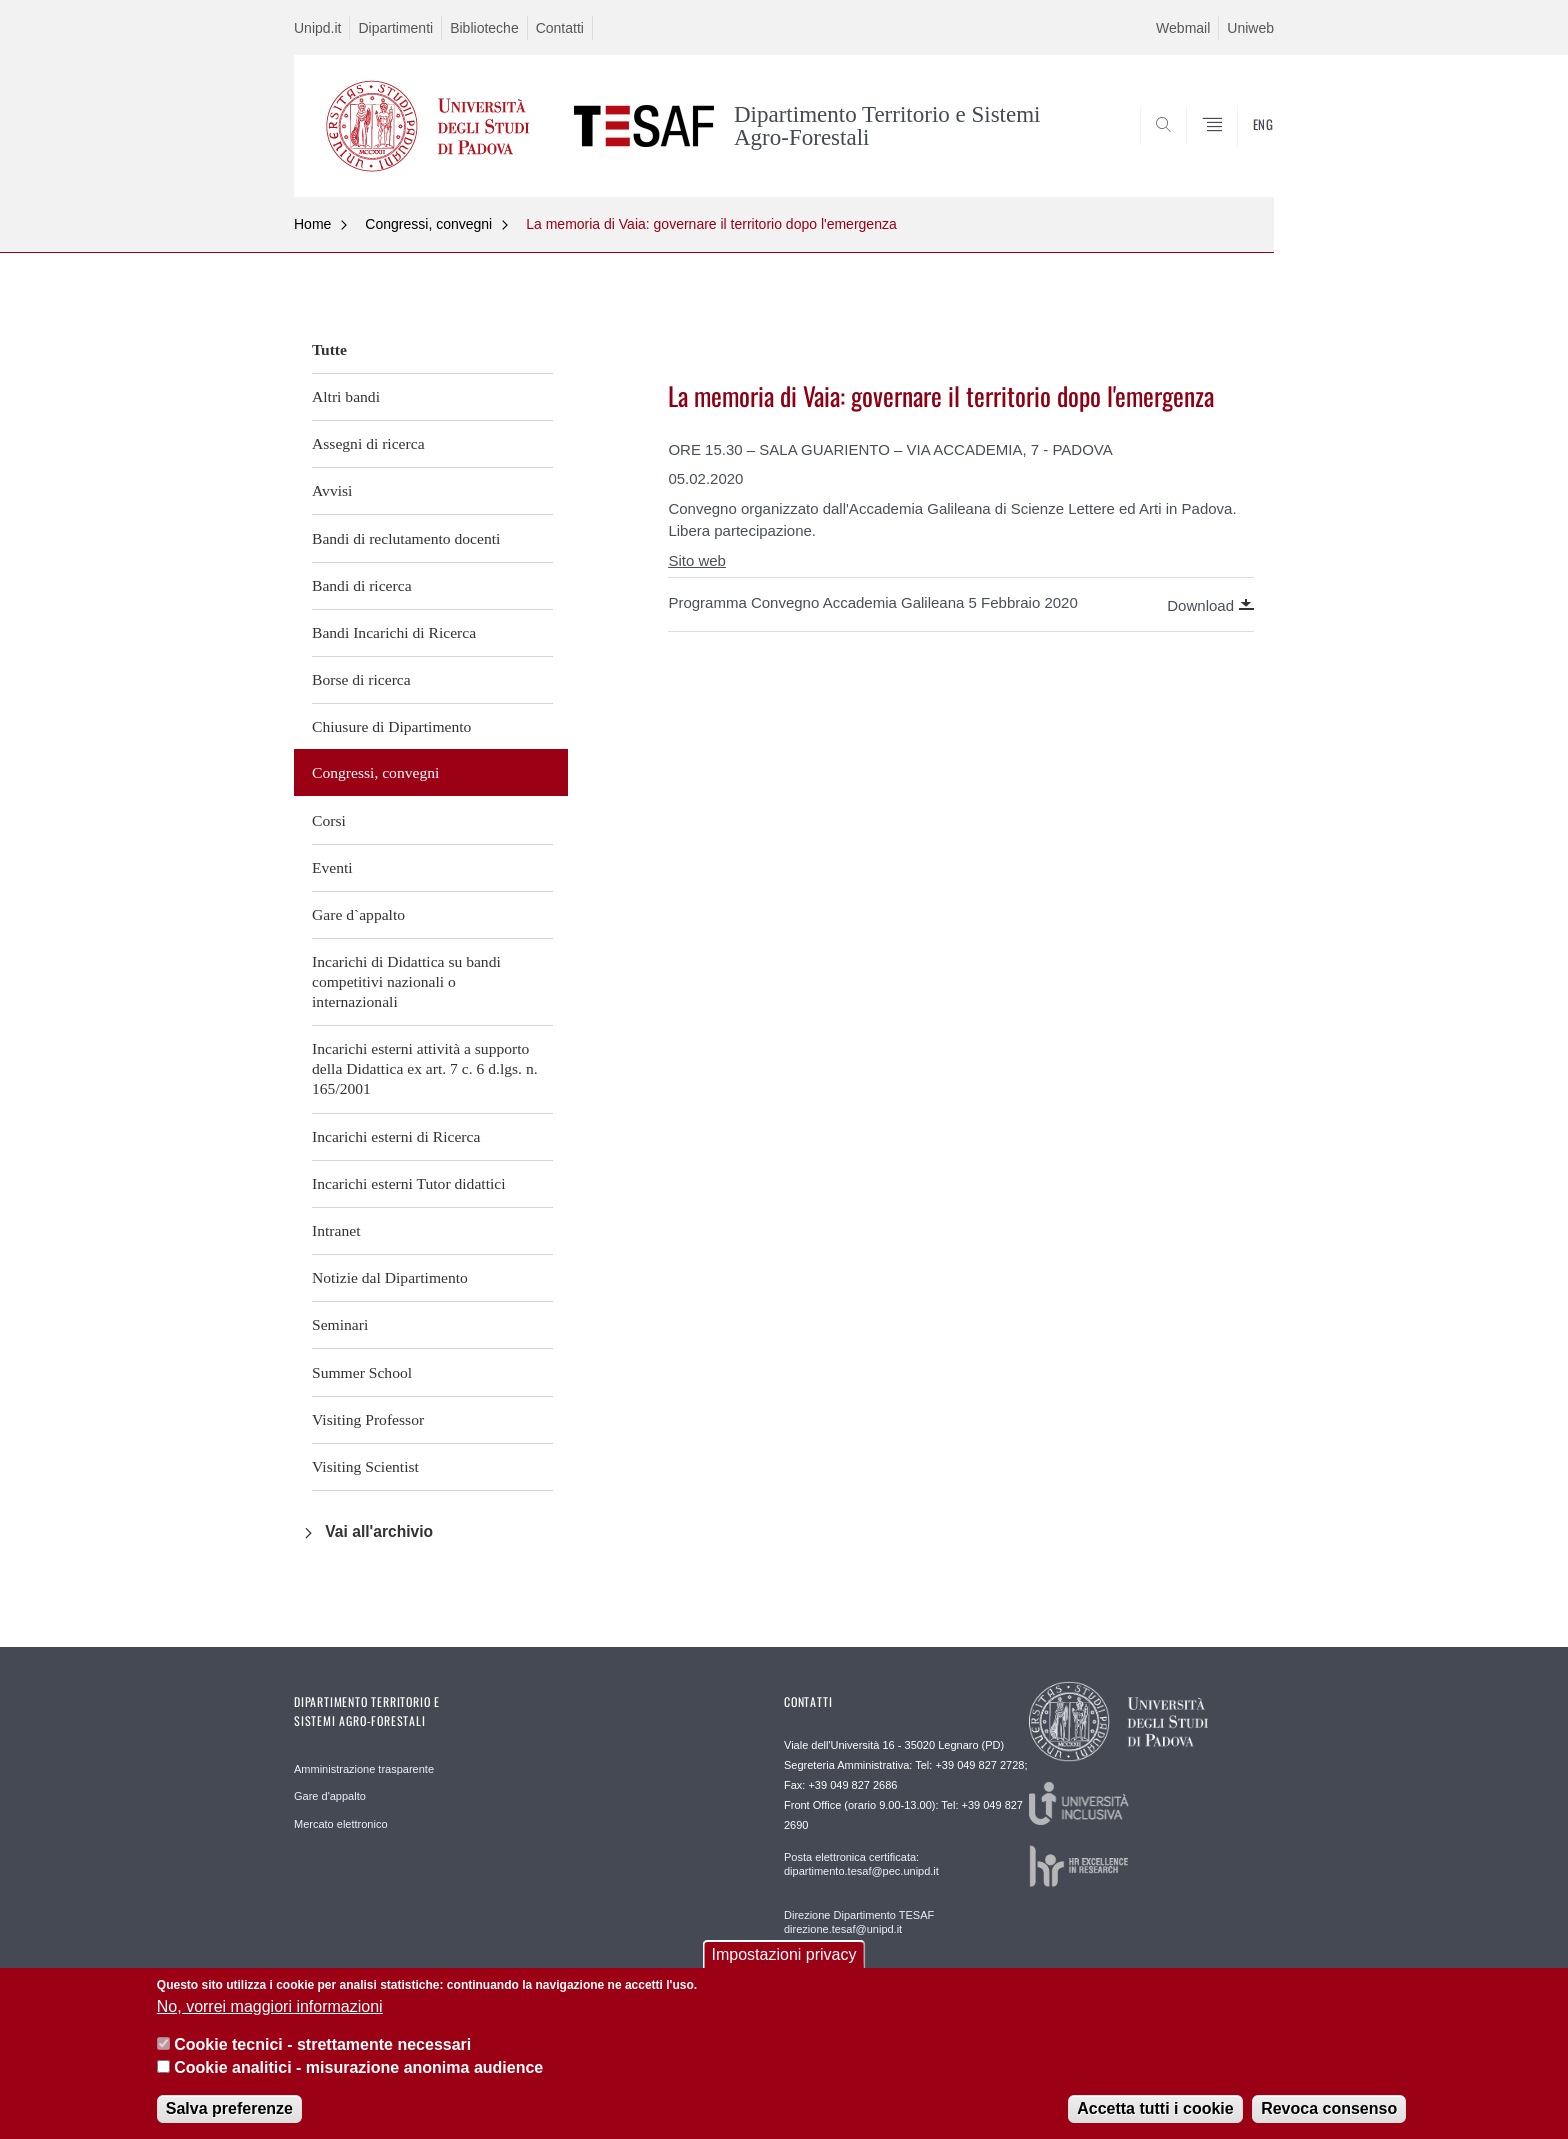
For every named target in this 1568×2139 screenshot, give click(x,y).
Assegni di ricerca (368, 443)
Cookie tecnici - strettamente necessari (322, 2055)
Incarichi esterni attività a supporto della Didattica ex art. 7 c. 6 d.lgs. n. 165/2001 (425, 1068)
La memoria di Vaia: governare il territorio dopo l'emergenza (711, 224)
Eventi (332, 867)
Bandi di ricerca (362, 585)
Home (312, 224)
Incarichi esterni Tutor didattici (409, 1183)
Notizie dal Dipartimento (390, 1277)
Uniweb (1250, 28)
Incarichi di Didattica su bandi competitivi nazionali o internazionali (406, 981)
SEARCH (1239, 148)
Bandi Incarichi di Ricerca (394, 632)
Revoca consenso (1329, 2119)
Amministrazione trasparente (364, 1769)
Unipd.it (317, 28)
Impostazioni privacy (784, 1966)
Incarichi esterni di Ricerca (396, 1136)
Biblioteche (484, 28)
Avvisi (332, 490)
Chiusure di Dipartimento (391, 726)
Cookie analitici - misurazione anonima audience (358, 2078)
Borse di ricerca (361, 679)
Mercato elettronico (341, 1824)
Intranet (336, 1230)
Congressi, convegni (428, 224)
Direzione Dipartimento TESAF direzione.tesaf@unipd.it (859, 1922)
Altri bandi (346, 396)
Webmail (1183, 28)
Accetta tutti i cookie (1155, 2119)
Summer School (362, 1372)
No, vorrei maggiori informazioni (270, 2017)
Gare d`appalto (358, 914)
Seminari (340, 1324)
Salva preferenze (229, 2119)
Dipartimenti (395, 28)
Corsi (329, 820)
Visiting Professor (368, 1419)
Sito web (697, 560)
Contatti (560, 28)
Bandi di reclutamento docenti (406, 538)
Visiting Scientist (365, 1466)
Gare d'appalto (330, 1796)
